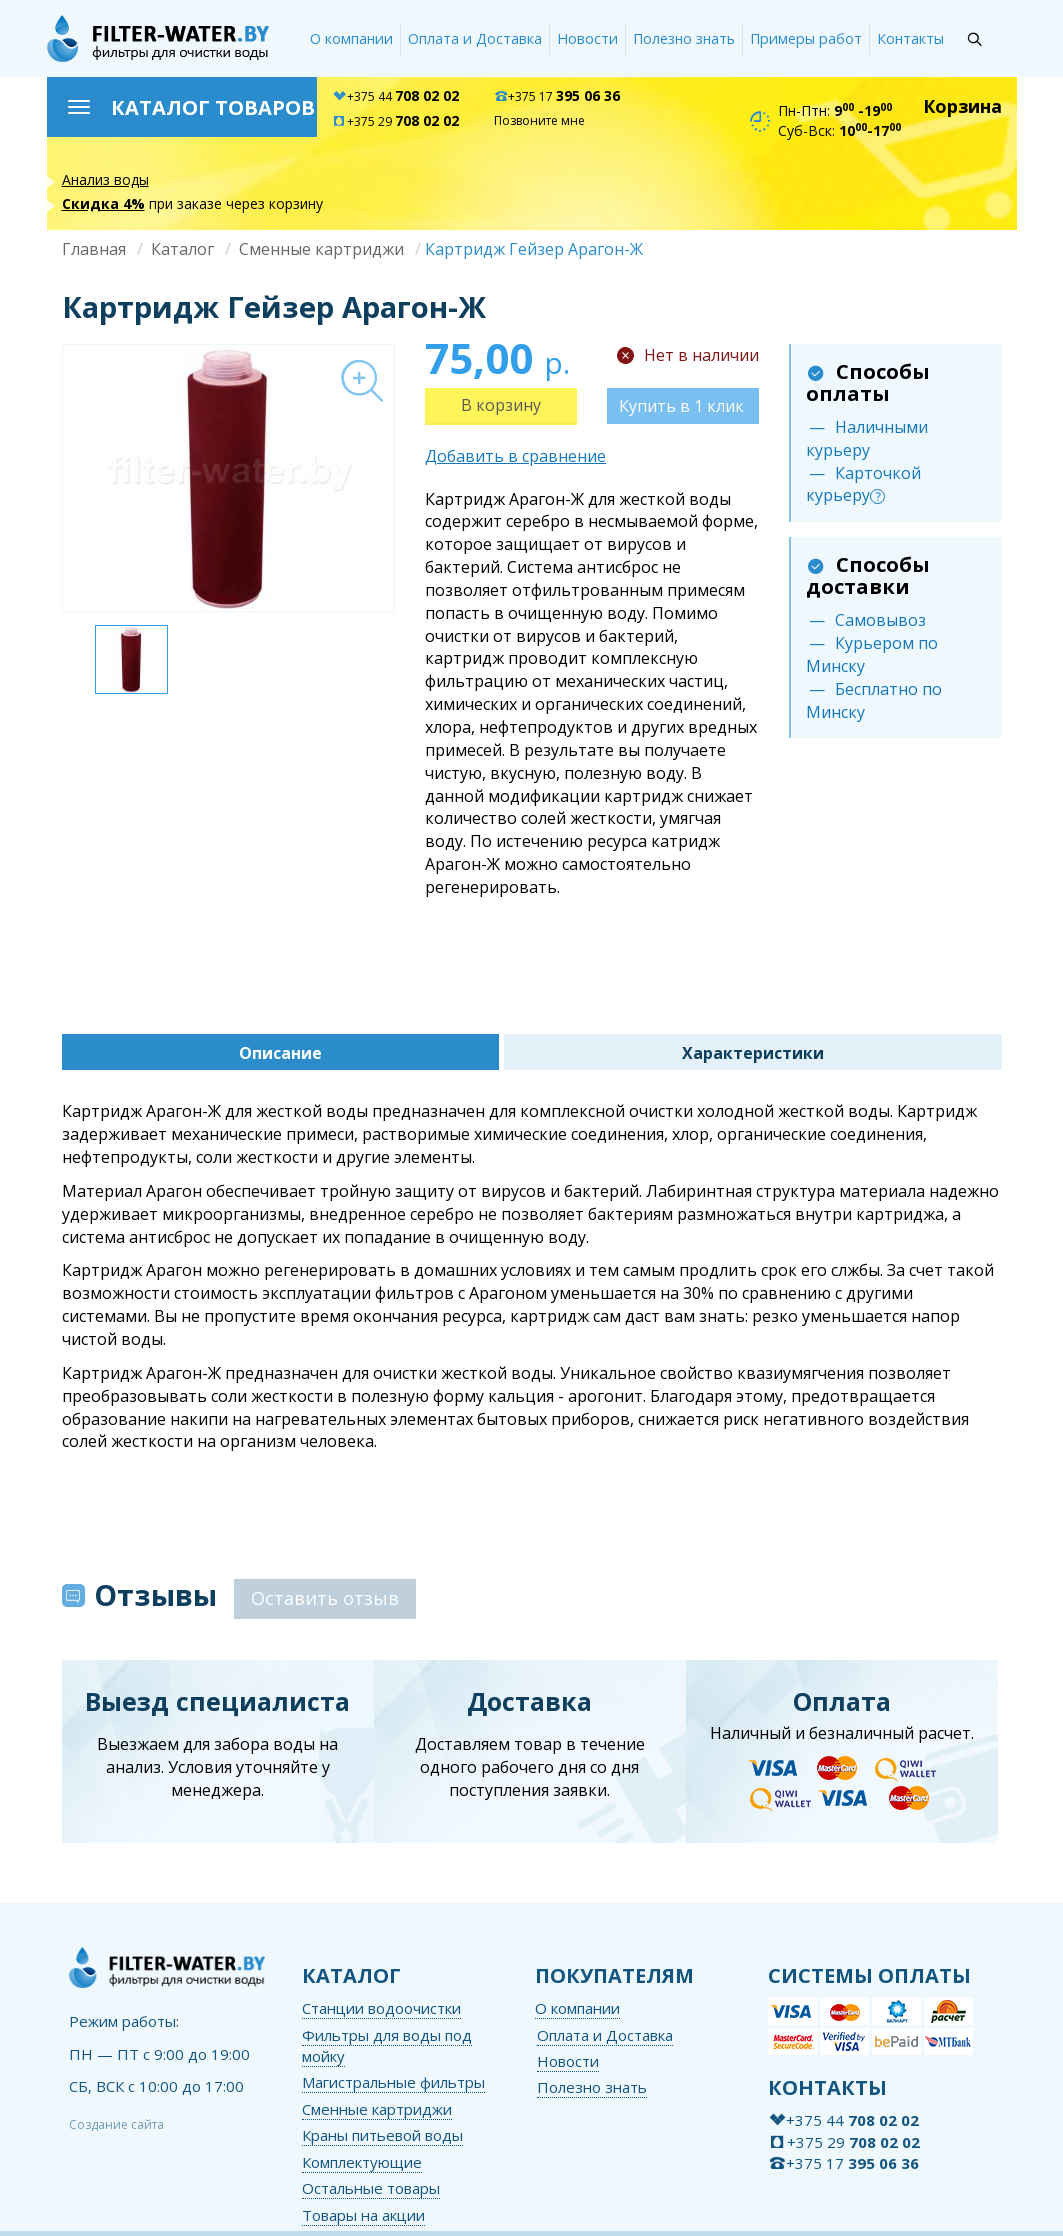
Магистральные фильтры (393, 2082)
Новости (587, 38)
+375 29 (395, 121)
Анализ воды (105, 179)
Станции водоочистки (381, 2008)
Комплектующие (362, 2162)
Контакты (910, 38)
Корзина (962, 106)
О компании (351, 38)
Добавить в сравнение (515, 456)
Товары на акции (363, 2215)
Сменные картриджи (321, 249)
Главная (94, 249)
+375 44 (395, 96)
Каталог (182, 249)
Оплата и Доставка (475, 38)
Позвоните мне (539, 120)
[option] (228, 478)
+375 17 (557, 96)
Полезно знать (684, 38)
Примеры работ (806, 38)
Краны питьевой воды (382, 2135)
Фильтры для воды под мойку (387, 2045)
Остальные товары (371, 2188)
